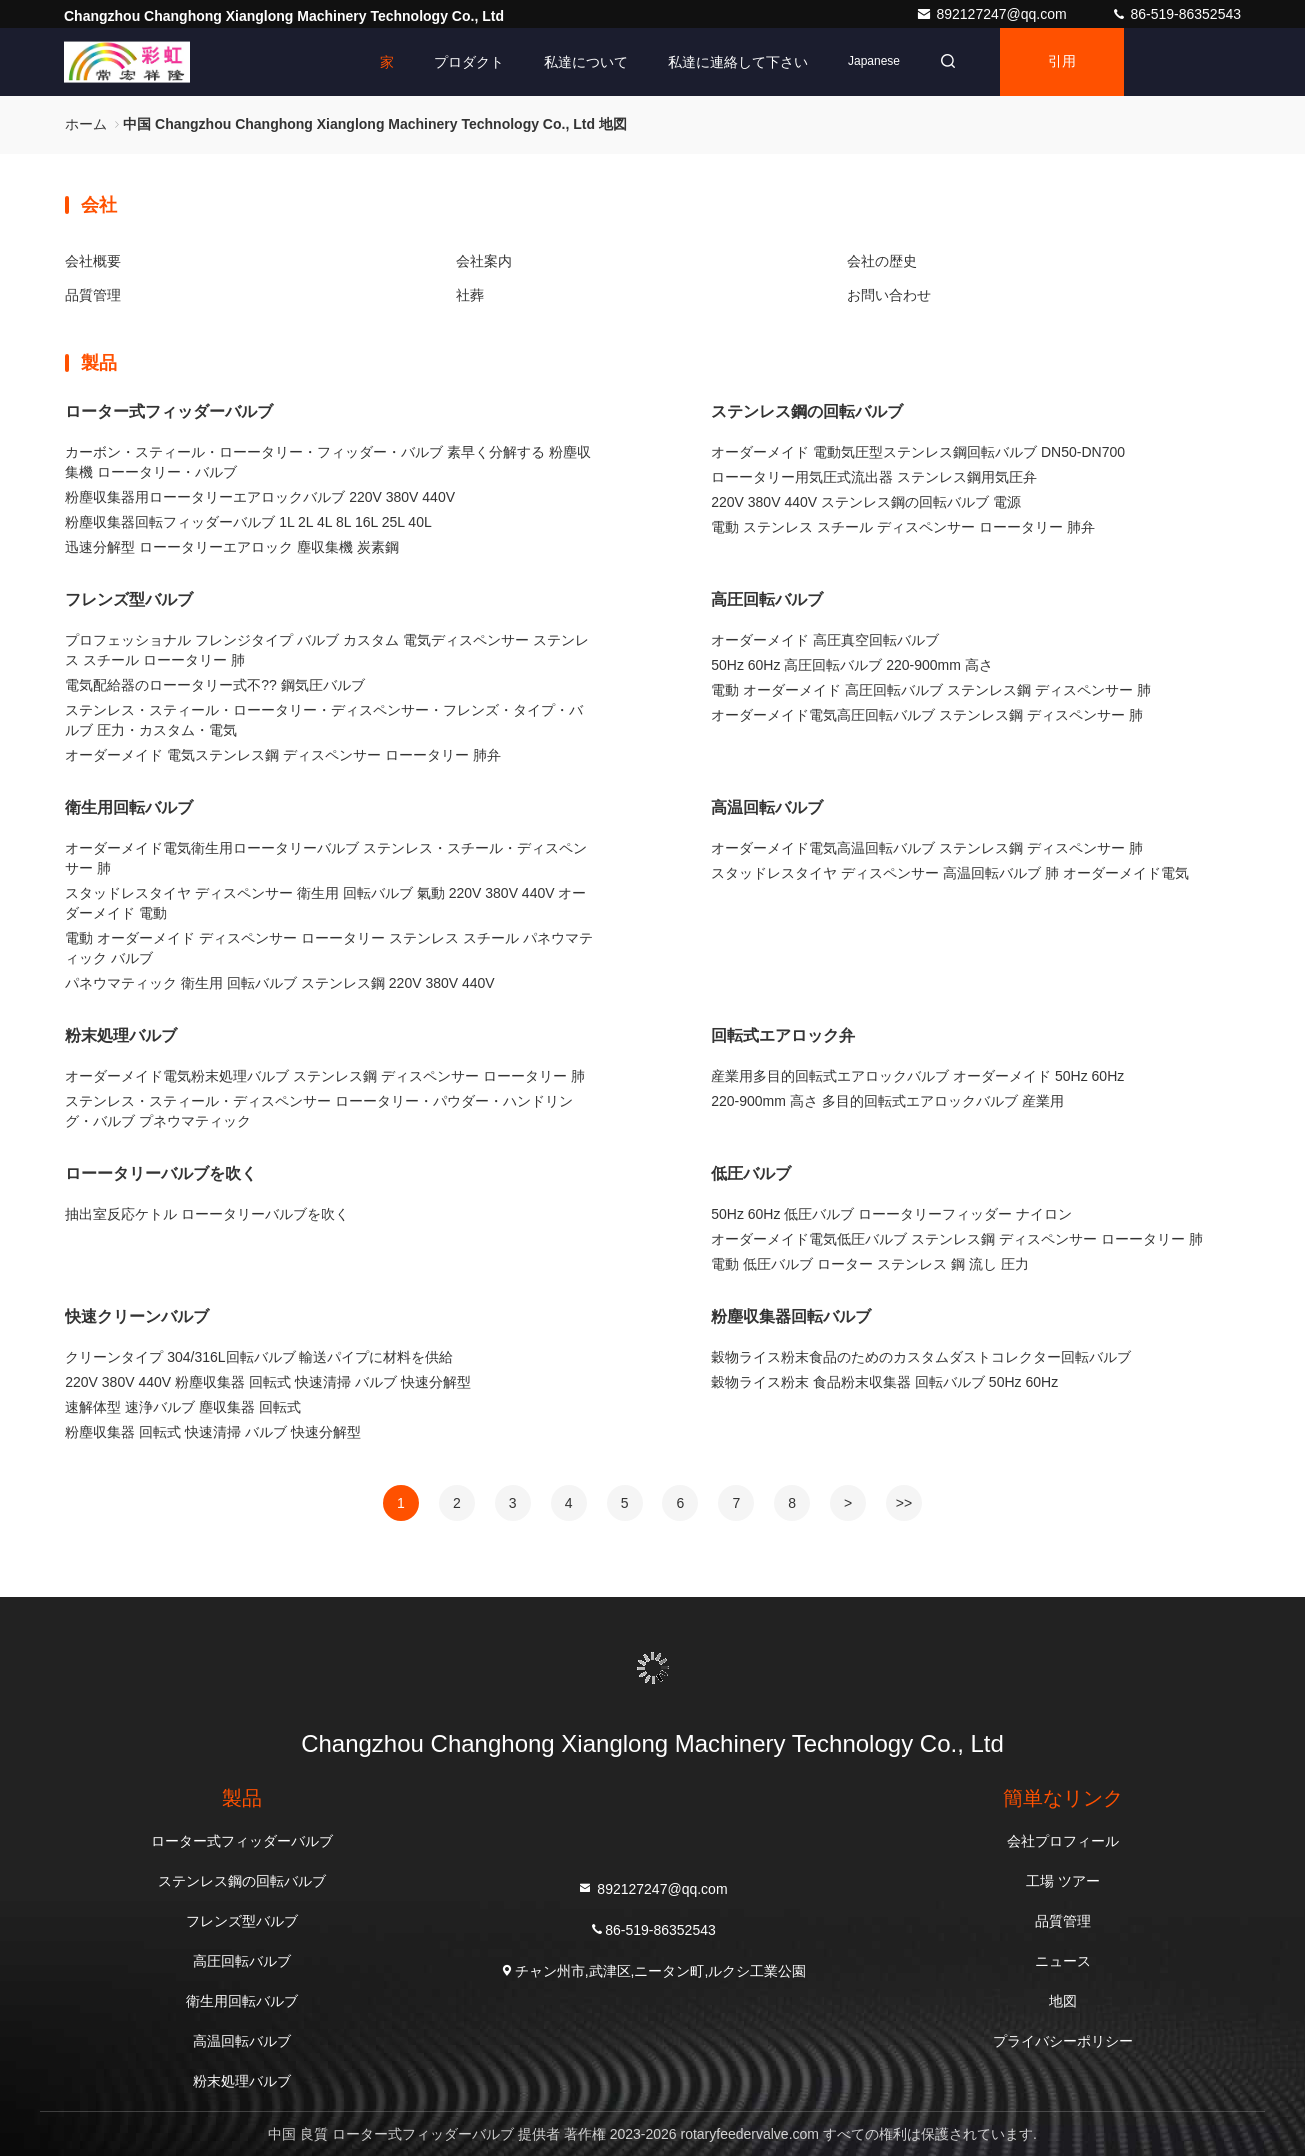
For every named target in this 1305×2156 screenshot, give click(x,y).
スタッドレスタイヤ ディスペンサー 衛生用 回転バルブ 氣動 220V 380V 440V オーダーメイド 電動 (325, 903)
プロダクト (469, 62)
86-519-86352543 (1176, 14)
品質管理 (93, 295)
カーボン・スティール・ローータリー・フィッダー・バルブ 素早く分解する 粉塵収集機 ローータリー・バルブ (328, 462)
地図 (1063, 2001)
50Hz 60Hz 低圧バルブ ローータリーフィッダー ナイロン (891, 1214)
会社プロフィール (1063, 1841)
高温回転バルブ (767, 807)
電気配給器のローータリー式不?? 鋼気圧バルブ (214, 685)
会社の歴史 (882, 261)
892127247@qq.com (993, 14)
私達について (586, 62)
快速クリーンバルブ (137, 1316)
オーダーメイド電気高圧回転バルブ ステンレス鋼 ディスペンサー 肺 (927, 715)
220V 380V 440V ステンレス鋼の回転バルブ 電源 (866, 502)
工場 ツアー (1063, 1881)
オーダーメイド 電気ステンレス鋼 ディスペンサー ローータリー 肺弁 (283, 755)
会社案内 (484, 261)
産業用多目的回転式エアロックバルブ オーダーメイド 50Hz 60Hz (917, 1076)
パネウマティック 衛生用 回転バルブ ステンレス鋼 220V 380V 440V (279, 983)
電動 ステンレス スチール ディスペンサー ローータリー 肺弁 (902, 527)
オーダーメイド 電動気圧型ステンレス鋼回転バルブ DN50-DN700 (918, 452)
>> (904, 1503)
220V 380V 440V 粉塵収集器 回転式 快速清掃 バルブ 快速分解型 (267, 1382)
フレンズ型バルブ (129, 599)
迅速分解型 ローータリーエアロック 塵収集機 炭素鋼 (232, 547)
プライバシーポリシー (1063, 2041)
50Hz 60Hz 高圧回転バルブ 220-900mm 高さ (852, 665)
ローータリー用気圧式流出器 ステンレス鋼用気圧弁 (874, 477)
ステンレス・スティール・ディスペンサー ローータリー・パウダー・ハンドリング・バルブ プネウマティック (319, 1111)
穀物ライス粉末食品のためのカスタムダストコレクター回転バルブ (921, 1357)
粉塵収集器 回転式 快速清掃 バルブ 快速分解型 (213, 1432)
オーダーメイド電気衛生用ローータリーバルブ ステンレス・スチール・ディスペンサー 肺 (326, 858)
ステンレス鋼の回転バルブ (807, 411)
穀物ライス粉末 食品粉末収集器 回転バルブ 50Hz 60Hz (884, 1382)
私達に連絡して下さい (738, 62)
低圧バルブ (751, 1173)
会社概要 (93, 261)
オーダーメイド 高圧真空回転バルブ (825, 640)
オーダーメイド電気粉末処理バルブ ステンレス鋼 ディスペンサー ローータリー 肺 (325, 1076)
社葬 (470, 295)
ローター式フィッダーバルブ (169, 411)
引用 (1062, 62)
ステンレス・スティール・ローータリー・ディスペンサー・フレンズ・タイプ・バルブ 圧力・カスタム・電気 (324, 720)
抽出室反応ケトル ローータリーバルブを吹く (207, 1214)
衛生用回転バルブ (129, 807)
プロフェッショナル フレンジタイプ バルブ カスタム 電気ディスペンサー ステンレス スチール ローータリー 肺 (326, 650)
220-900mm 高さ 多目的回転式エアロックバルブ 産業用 (887, 1101)
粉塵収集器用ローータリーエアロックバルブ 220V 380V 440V (260, 497)
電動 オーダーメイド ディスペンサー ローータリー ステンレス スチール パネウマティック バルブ (328, 948)
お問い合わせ (889, 295)
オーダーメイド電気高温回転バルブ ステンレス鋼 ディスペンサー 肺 (927, 848)
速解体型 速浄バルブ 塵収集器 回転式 (183, 1407)
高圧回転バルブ (767, 599)
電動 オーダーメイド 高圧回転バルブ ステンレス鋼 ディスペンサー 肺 (930, 690)
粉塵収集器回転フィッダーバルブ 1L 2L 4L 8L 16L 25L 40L (248, 522)
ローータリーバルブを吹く (161, 1173)
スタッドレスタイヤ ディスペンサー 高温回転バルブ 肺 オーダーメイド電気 (950, 873)
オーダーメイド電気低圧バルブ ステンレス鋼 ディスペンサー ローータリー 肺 (957, 1239)
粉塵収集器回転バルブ (791, 1316)
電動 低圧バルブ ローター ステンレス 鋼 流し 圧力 (869, 1264)
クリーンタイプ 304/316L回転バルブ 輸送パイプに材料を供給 (259, 1357)
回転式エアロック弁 (783, 1035)
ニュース (1063, 1961)
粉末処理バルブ (121, 1035)
